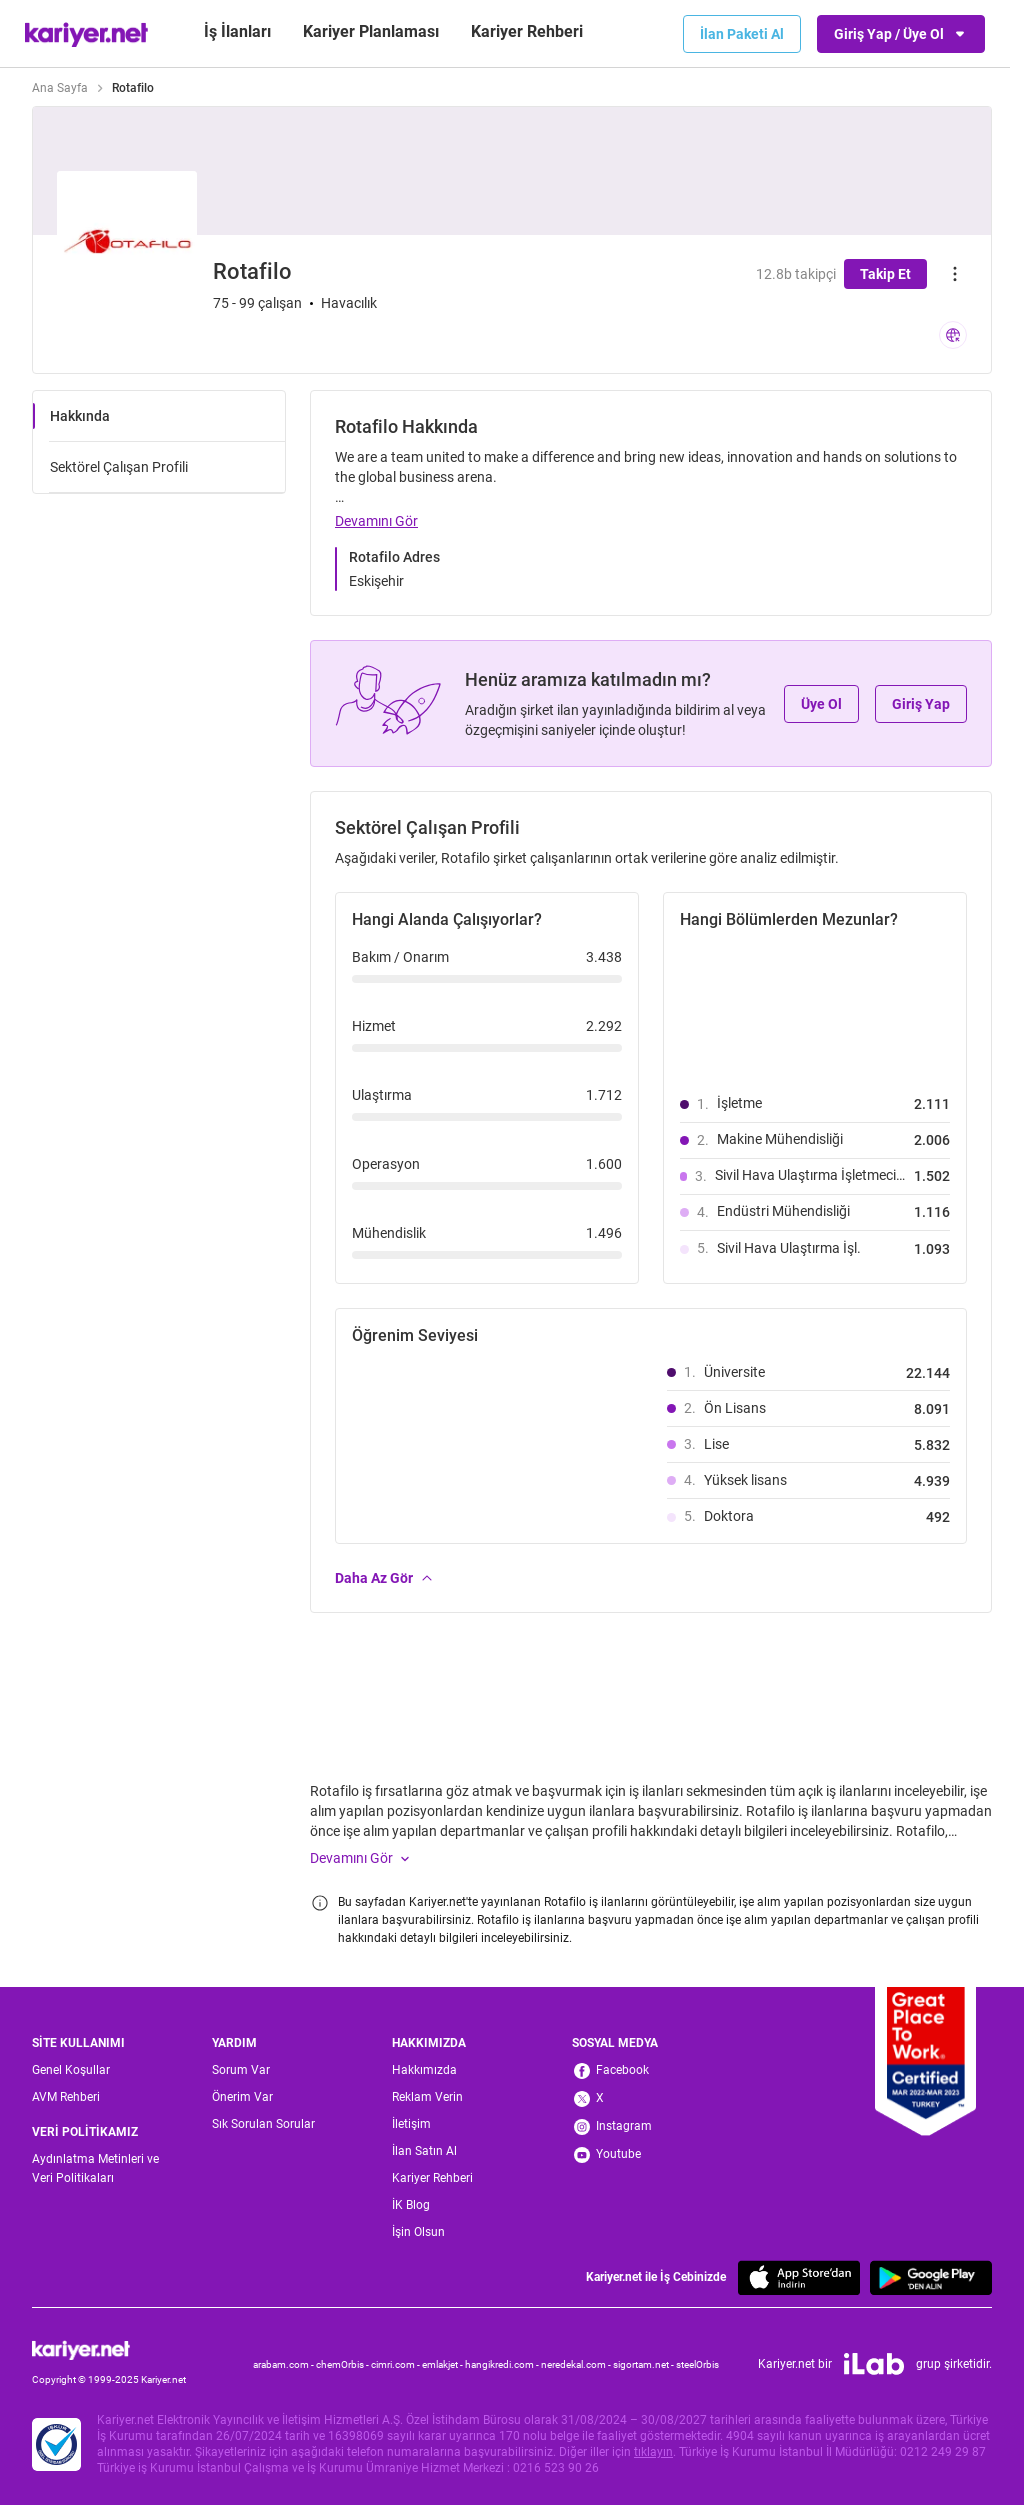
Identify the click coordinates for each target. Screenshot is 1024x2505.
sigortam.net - (644, 2364)
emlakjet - (443, 2364)
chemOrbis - (343, 2364)
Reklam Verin (427, 2097)
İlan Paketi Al (742, 34)
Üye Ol (821, 704)
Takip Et (885, 274)
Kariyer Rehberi (432, 2178)
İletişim (411, 2124)
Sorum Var (241, 2070)
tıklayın (653, 2452)
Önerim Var (242, 2097)
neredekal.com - (577, 2364)
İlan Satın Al (424, 2151)
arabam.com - (284, 2364)
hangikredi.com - (503, 2364)
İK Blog (411, 2205)
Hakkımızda (424, 2070)
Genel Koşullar (71, 2070)
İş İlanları (237, 31)
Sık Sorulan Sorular (263, 2124)
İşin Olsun (418, 2232)
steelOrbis (697, 2364)
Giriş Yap (921, 704)
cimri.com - (396, 2364)
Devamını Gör (376, 521)
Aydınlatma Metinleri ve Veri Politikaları (95, 2168)
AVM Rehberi (66, 2097)
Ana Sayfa (60, 88)
